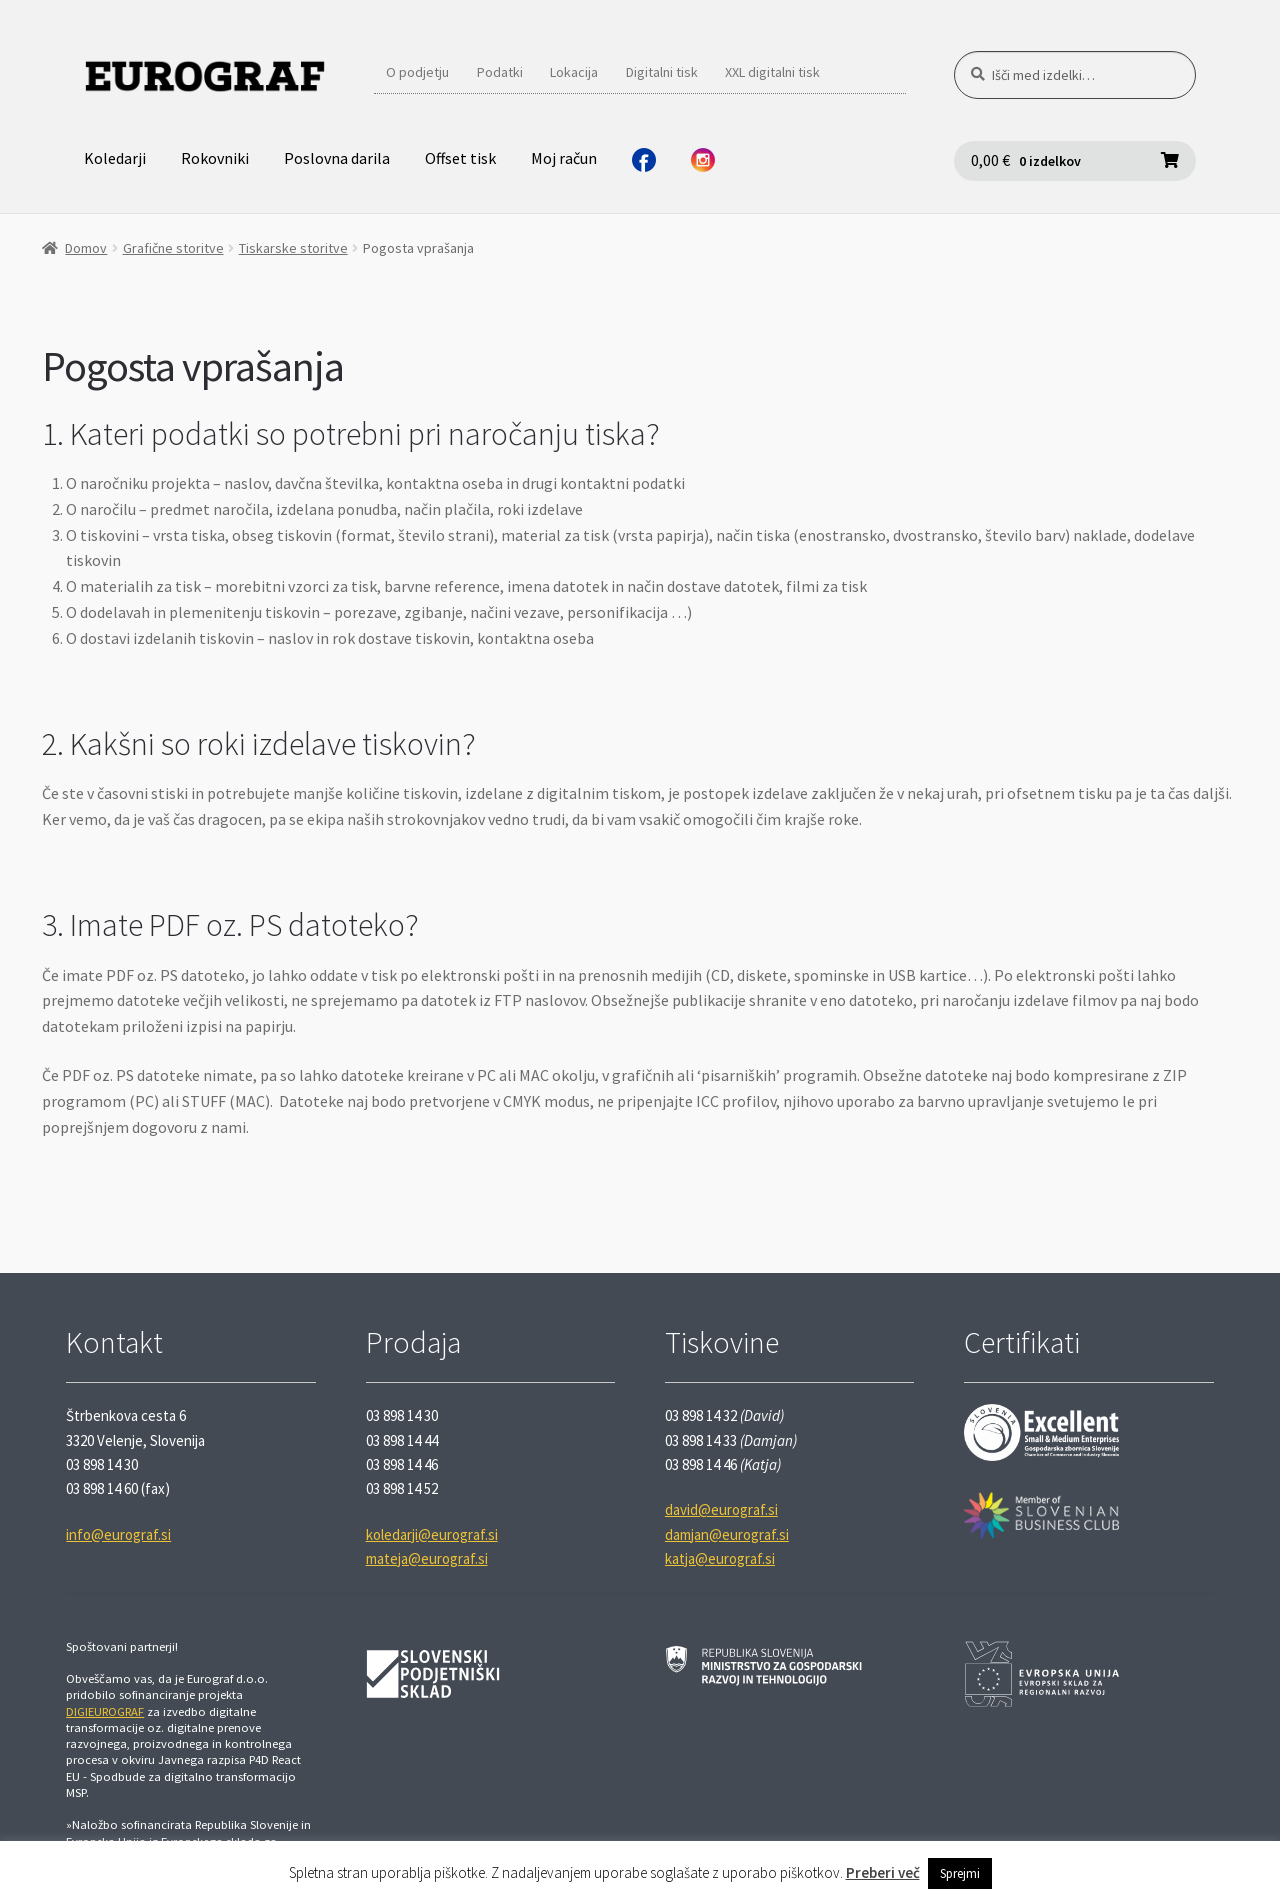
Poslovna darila (337, 158)
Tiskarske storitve (293, 248)
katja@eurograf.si (720, 1558)
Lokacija (574, 72)
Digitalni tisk (662, 72)
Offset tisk (460, 158)
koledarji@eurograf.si (432, 1534)
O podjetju (417, 72)
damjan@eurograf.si (727, 1534)
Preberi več (883, 1872)
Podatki (500, 72)
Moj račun (564, 158)
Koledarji (115, 158)
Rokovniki (215, 158)
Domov (86, 248)
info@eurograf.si (118, 1534)
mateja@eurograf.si (427, 1558)
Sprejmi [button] (960, 1873)
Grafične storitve (173, 248)
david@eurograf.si (721, 1509)
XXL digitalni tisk (772, 72)
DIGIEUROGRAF (105, 1711)
